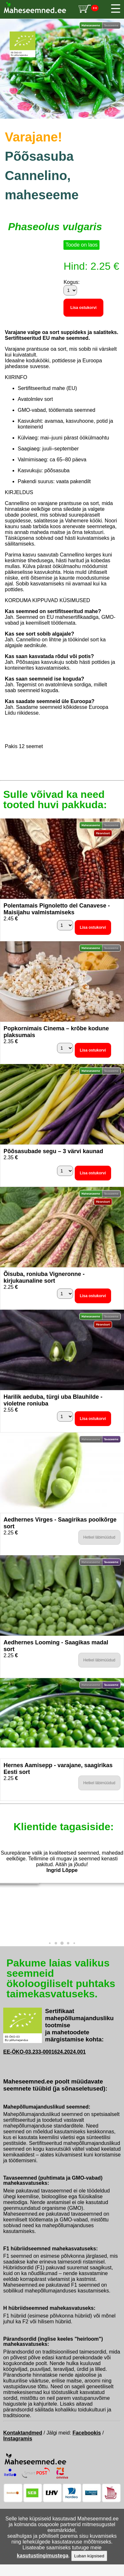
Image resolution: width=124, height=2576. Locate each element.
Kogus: (71, 282)
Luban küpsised (89, 2555)
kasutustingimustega (42, 2555)
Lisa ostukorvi (83, 307)
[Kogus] (70, 290)
